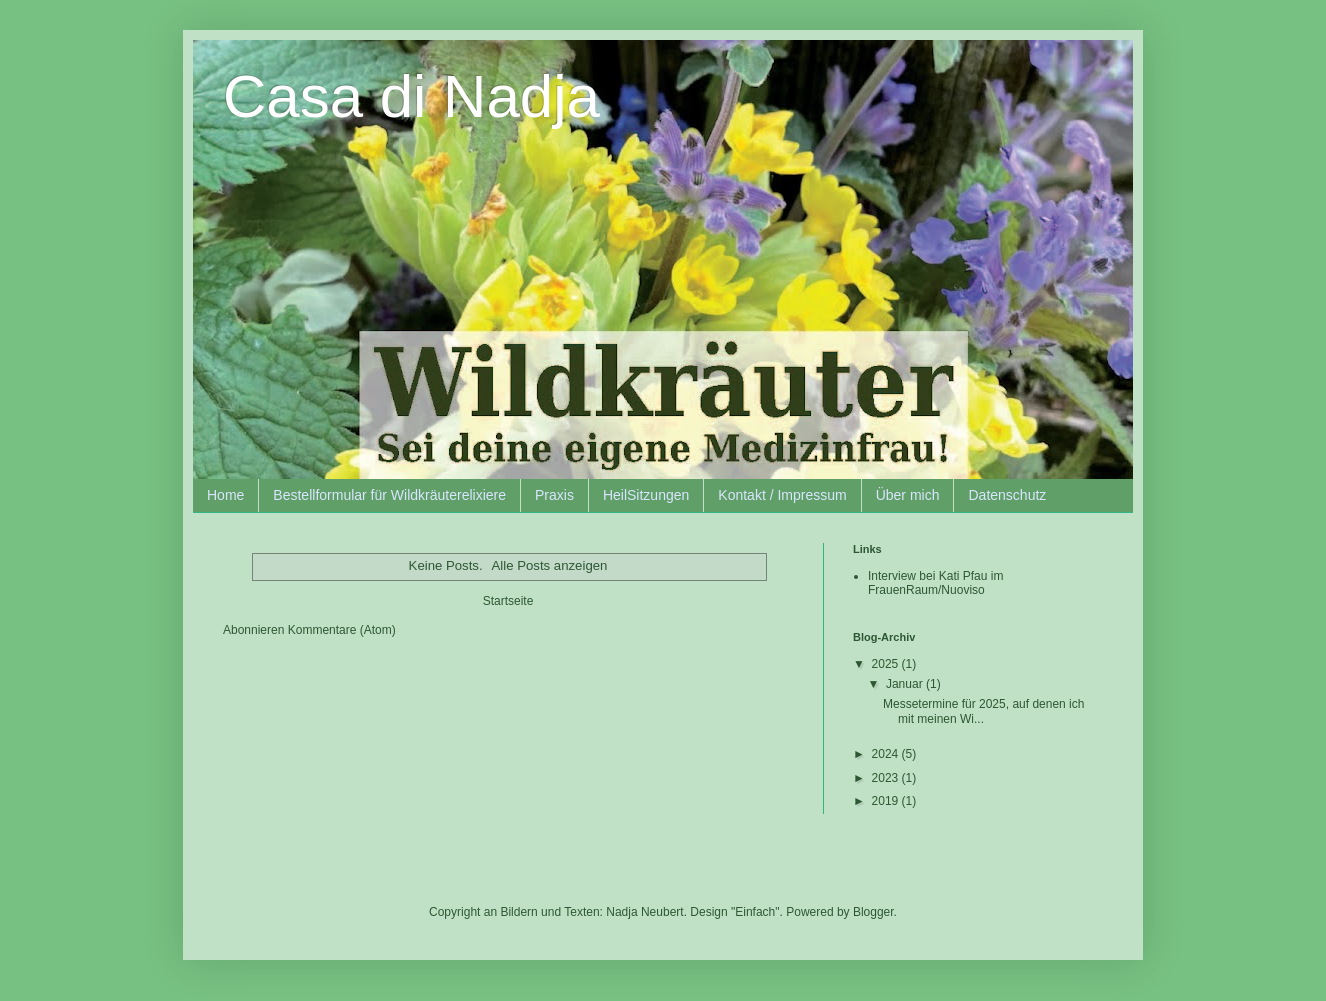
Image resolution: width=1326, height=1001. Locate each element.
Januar (906, 684)
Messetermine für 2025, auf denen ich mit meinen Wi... (983, 711)
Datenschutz (1007, 495)
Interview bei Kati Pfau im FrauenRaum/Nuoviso (935, 583)
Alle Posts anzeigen (550, 565)
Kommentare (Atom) (342, 630)
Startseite (508, 601)
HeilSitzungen (646, 495)
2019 (887, 801)
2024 (887, 754)
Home (225, 495)
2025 (887, 664)
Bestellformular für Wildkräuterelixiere (389, 495)
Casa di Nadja (411, 96)
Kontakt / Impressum (782, 495)
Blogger (873, 912)
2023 (887, 778)
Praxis (554, 495)
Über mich (908, 495)
